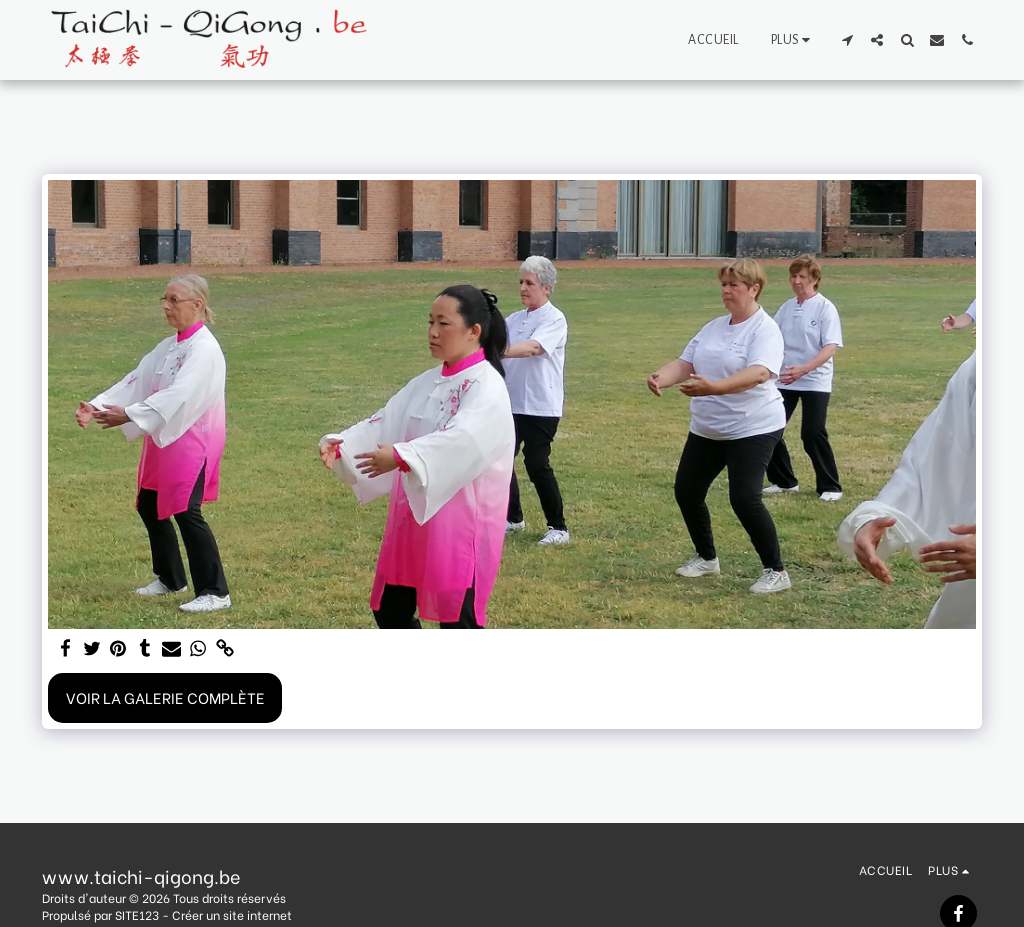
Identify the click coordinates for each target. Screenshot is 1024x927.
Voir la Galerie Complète (165, 697)
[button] (847, 40)
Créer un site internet (232, 914)
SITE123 (137, 914)
